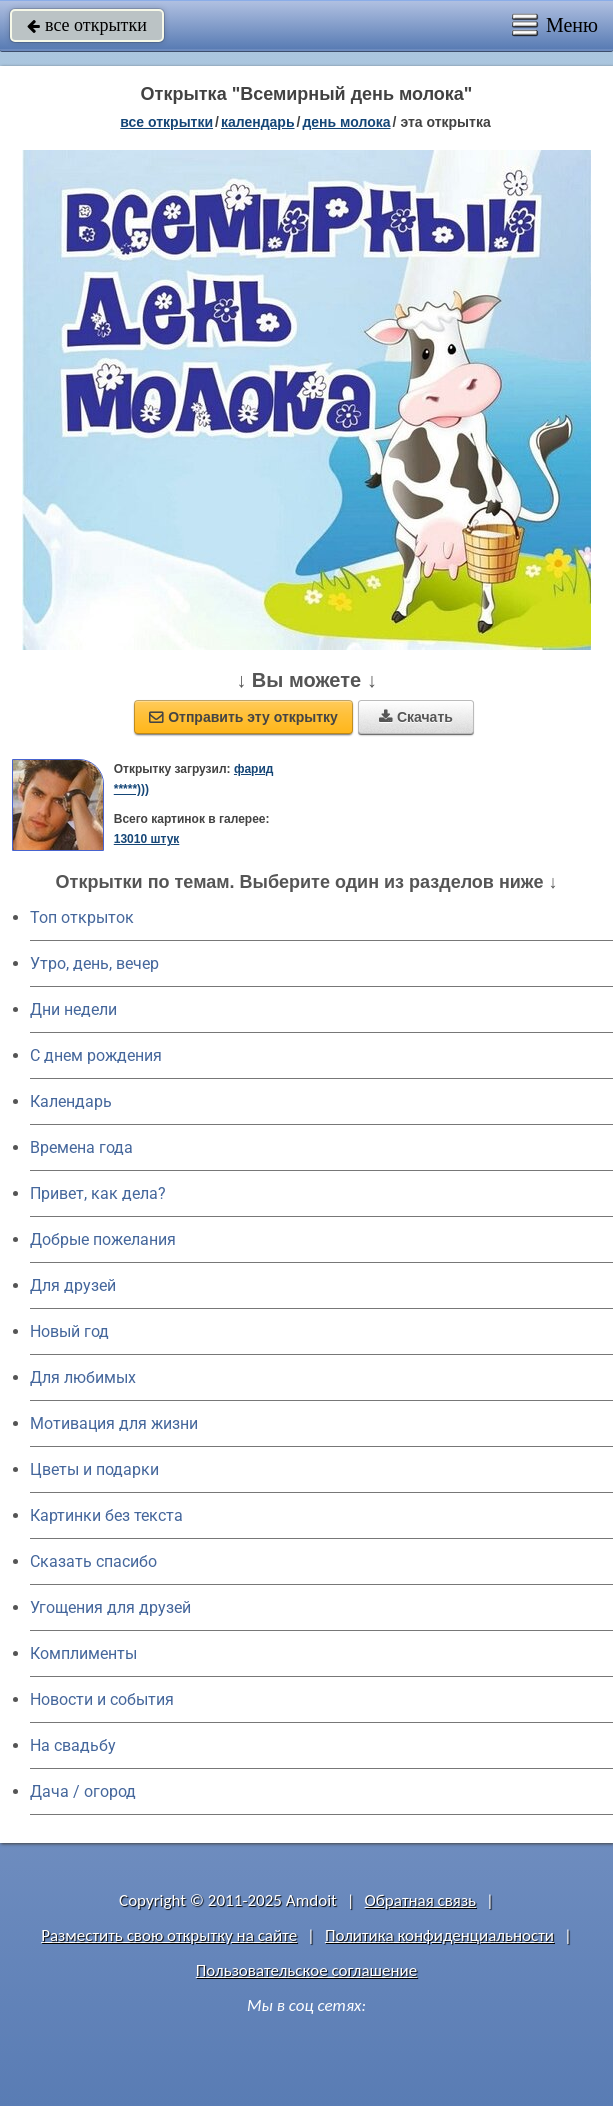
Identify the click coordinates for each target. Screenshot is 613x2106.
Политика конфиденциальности (439, 1935)
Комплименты (83, 1653)
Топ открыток (82, 917)
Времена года (81, 1147)
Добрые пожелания (103, 1239)
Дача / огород (83, 1791)
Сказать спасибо (93, 1561)
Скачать (416, 717)
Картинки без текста (106, 1515)
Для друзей (73, 1285)
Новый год (69, 1331)
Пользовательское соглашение (306, 1970)
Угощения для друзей (110, 1607)
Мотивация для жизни (114, 1423)
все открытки (87, 25)
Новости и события (102, 1699)
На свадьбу (73, 1745)
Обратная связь (421, 1900)
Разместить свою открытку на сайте (169, 1935)
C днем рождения (96, 1055)
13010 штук (147, 839)
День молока (346, 122)
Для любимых (83, 1377)
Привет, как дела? (98, 1193)
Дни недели (73, 1009)
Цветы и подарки (94, 1469)
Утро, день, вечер (94, 963)
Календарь (258, 122)
